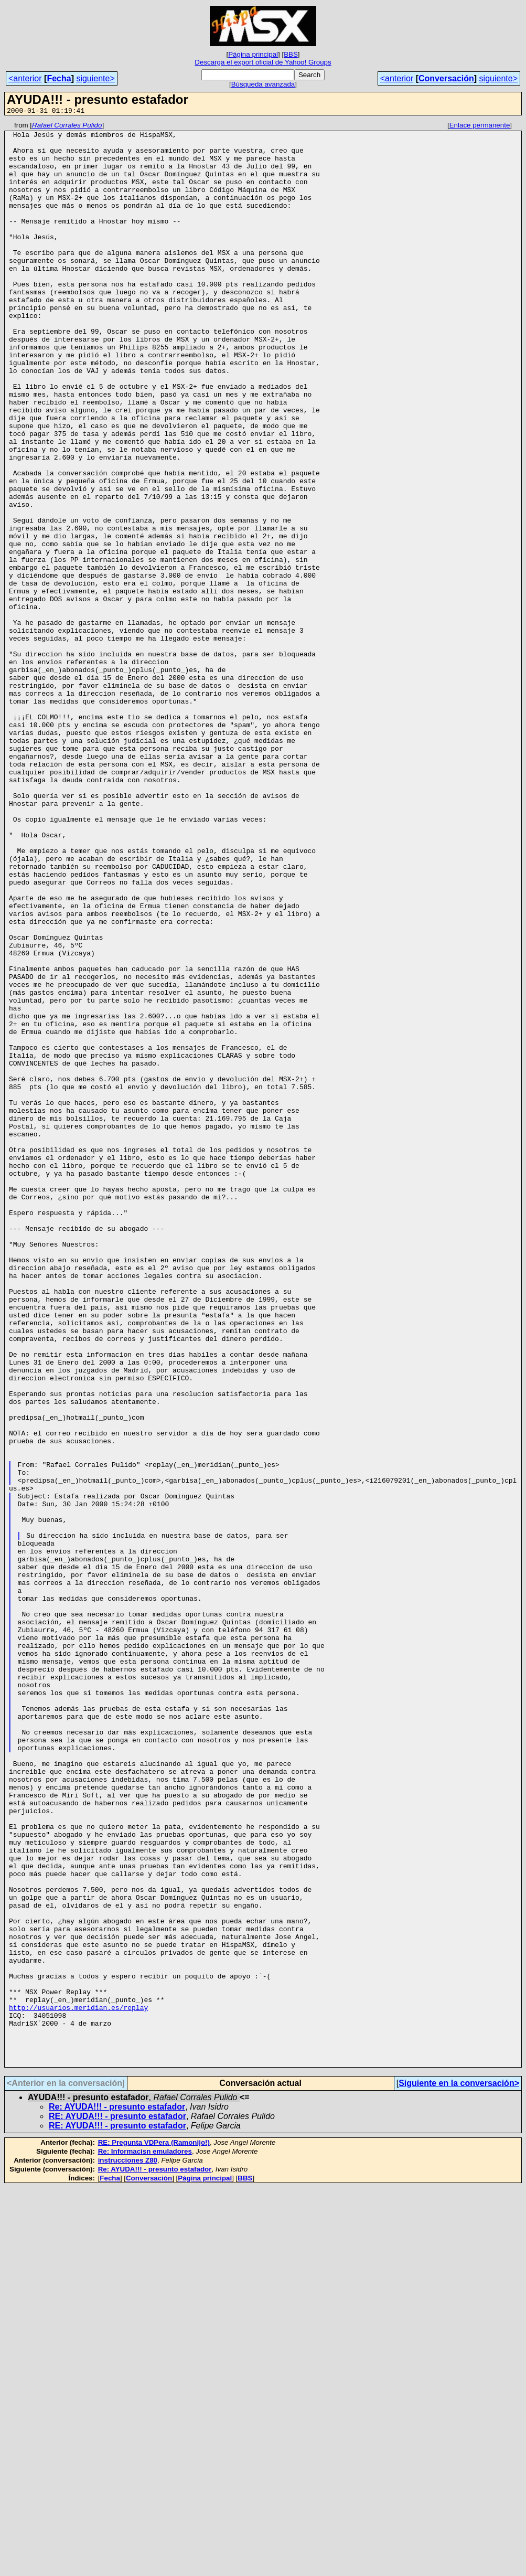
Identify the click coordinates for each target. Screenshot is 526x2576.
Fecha (59, 78)
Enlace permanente (479, 127)
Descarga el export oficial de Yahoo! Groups (263, 62)
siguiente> (95, 78)
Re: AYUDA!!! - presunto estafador (117, 2495)
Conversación (446, 78)
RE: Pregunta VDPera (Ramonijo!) (154, 2531)
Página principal (253, 54)
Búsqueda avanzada (263, 84)
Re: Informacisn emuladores (145, 2540)
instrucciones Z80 (127, 2549)
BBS (291, 54)
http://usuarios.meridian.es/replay (78, 2385)
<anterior (25, 78)
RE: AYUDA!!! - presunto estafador (117, 2504)
